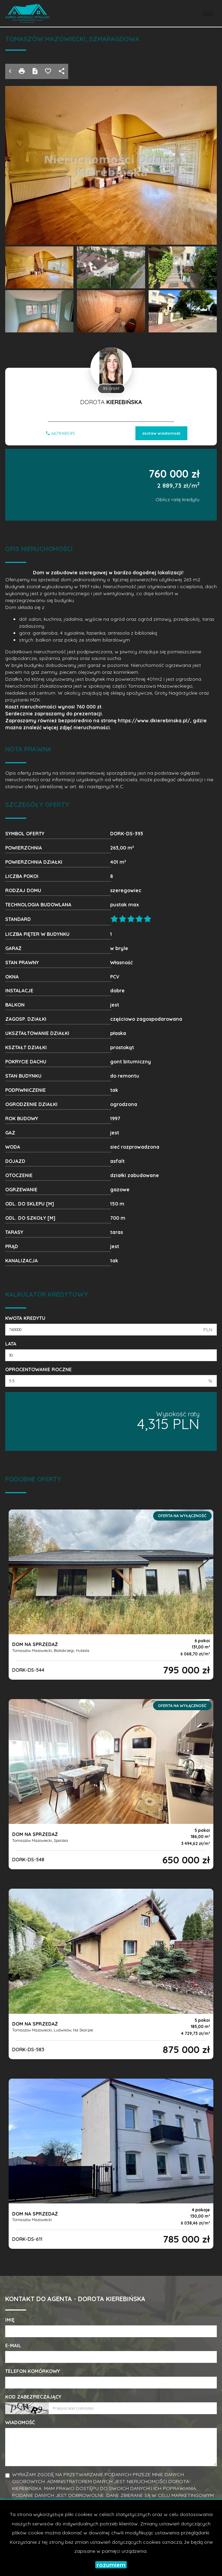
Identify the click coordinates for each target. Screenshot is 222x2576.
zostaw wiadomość (161, 433)
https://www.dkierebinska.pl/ (154, 720)
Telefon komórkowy (32, 2371)
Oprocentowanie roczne (38, 1369)
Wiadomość (20, 2422)
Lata (10, 1344)
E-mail (13, 2345)
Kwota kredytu (25, 1318)
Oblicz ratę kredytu (177, 499)
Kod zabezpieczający (33, 2397)
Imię (10, 2320)
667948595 (60, 433)
